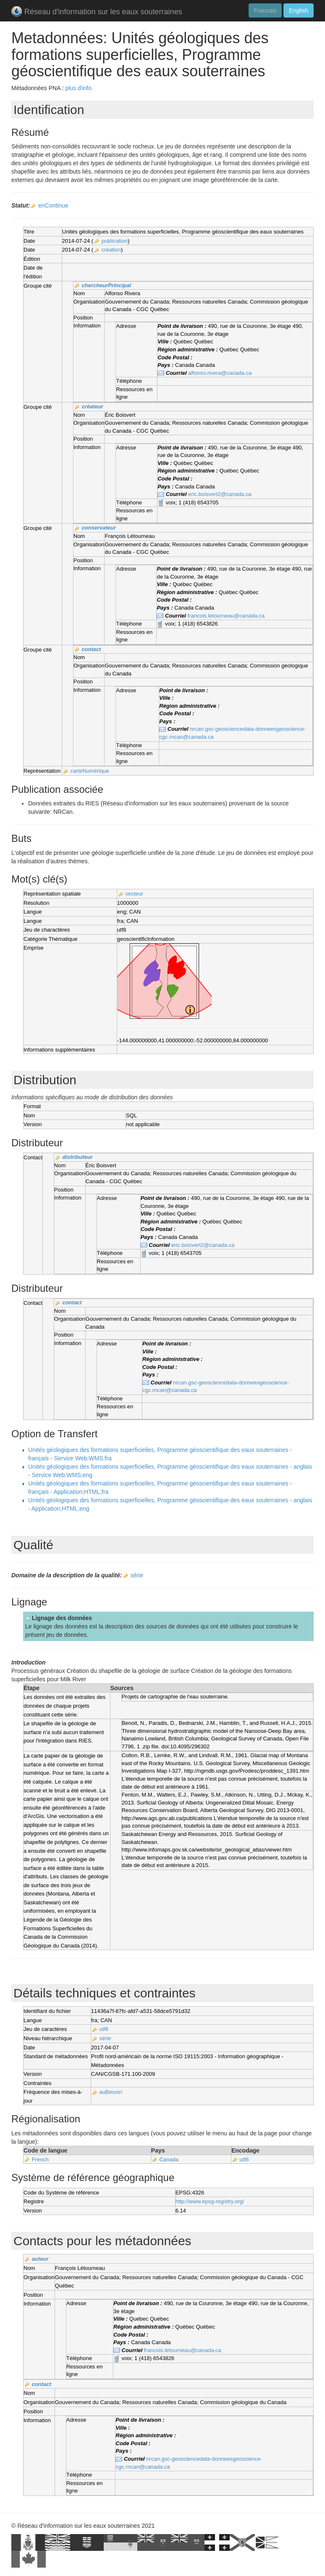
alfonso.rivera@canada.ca (220, 373)
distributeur (77, 1157)
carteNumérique (89, 771)
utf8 (103, 2029)
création (111, 250)
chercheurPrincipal (106, 285)
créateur (92, 406)
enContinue (53, 205)
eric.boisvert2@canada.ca (220, 494)
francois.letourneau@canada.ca (226, 616)
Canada (168, 2159)
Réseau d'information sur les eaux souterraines (96, 12)
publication (115, 241)
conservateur (98, 528)
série (137, 1575)
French (40, 2159)
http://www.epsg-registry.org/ (210, 2201)
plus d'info (78, 88)
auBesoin (110, 2092)
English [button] (298, 10)
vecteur (134, 894)
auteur (40, 2259)
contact (91, 649)
